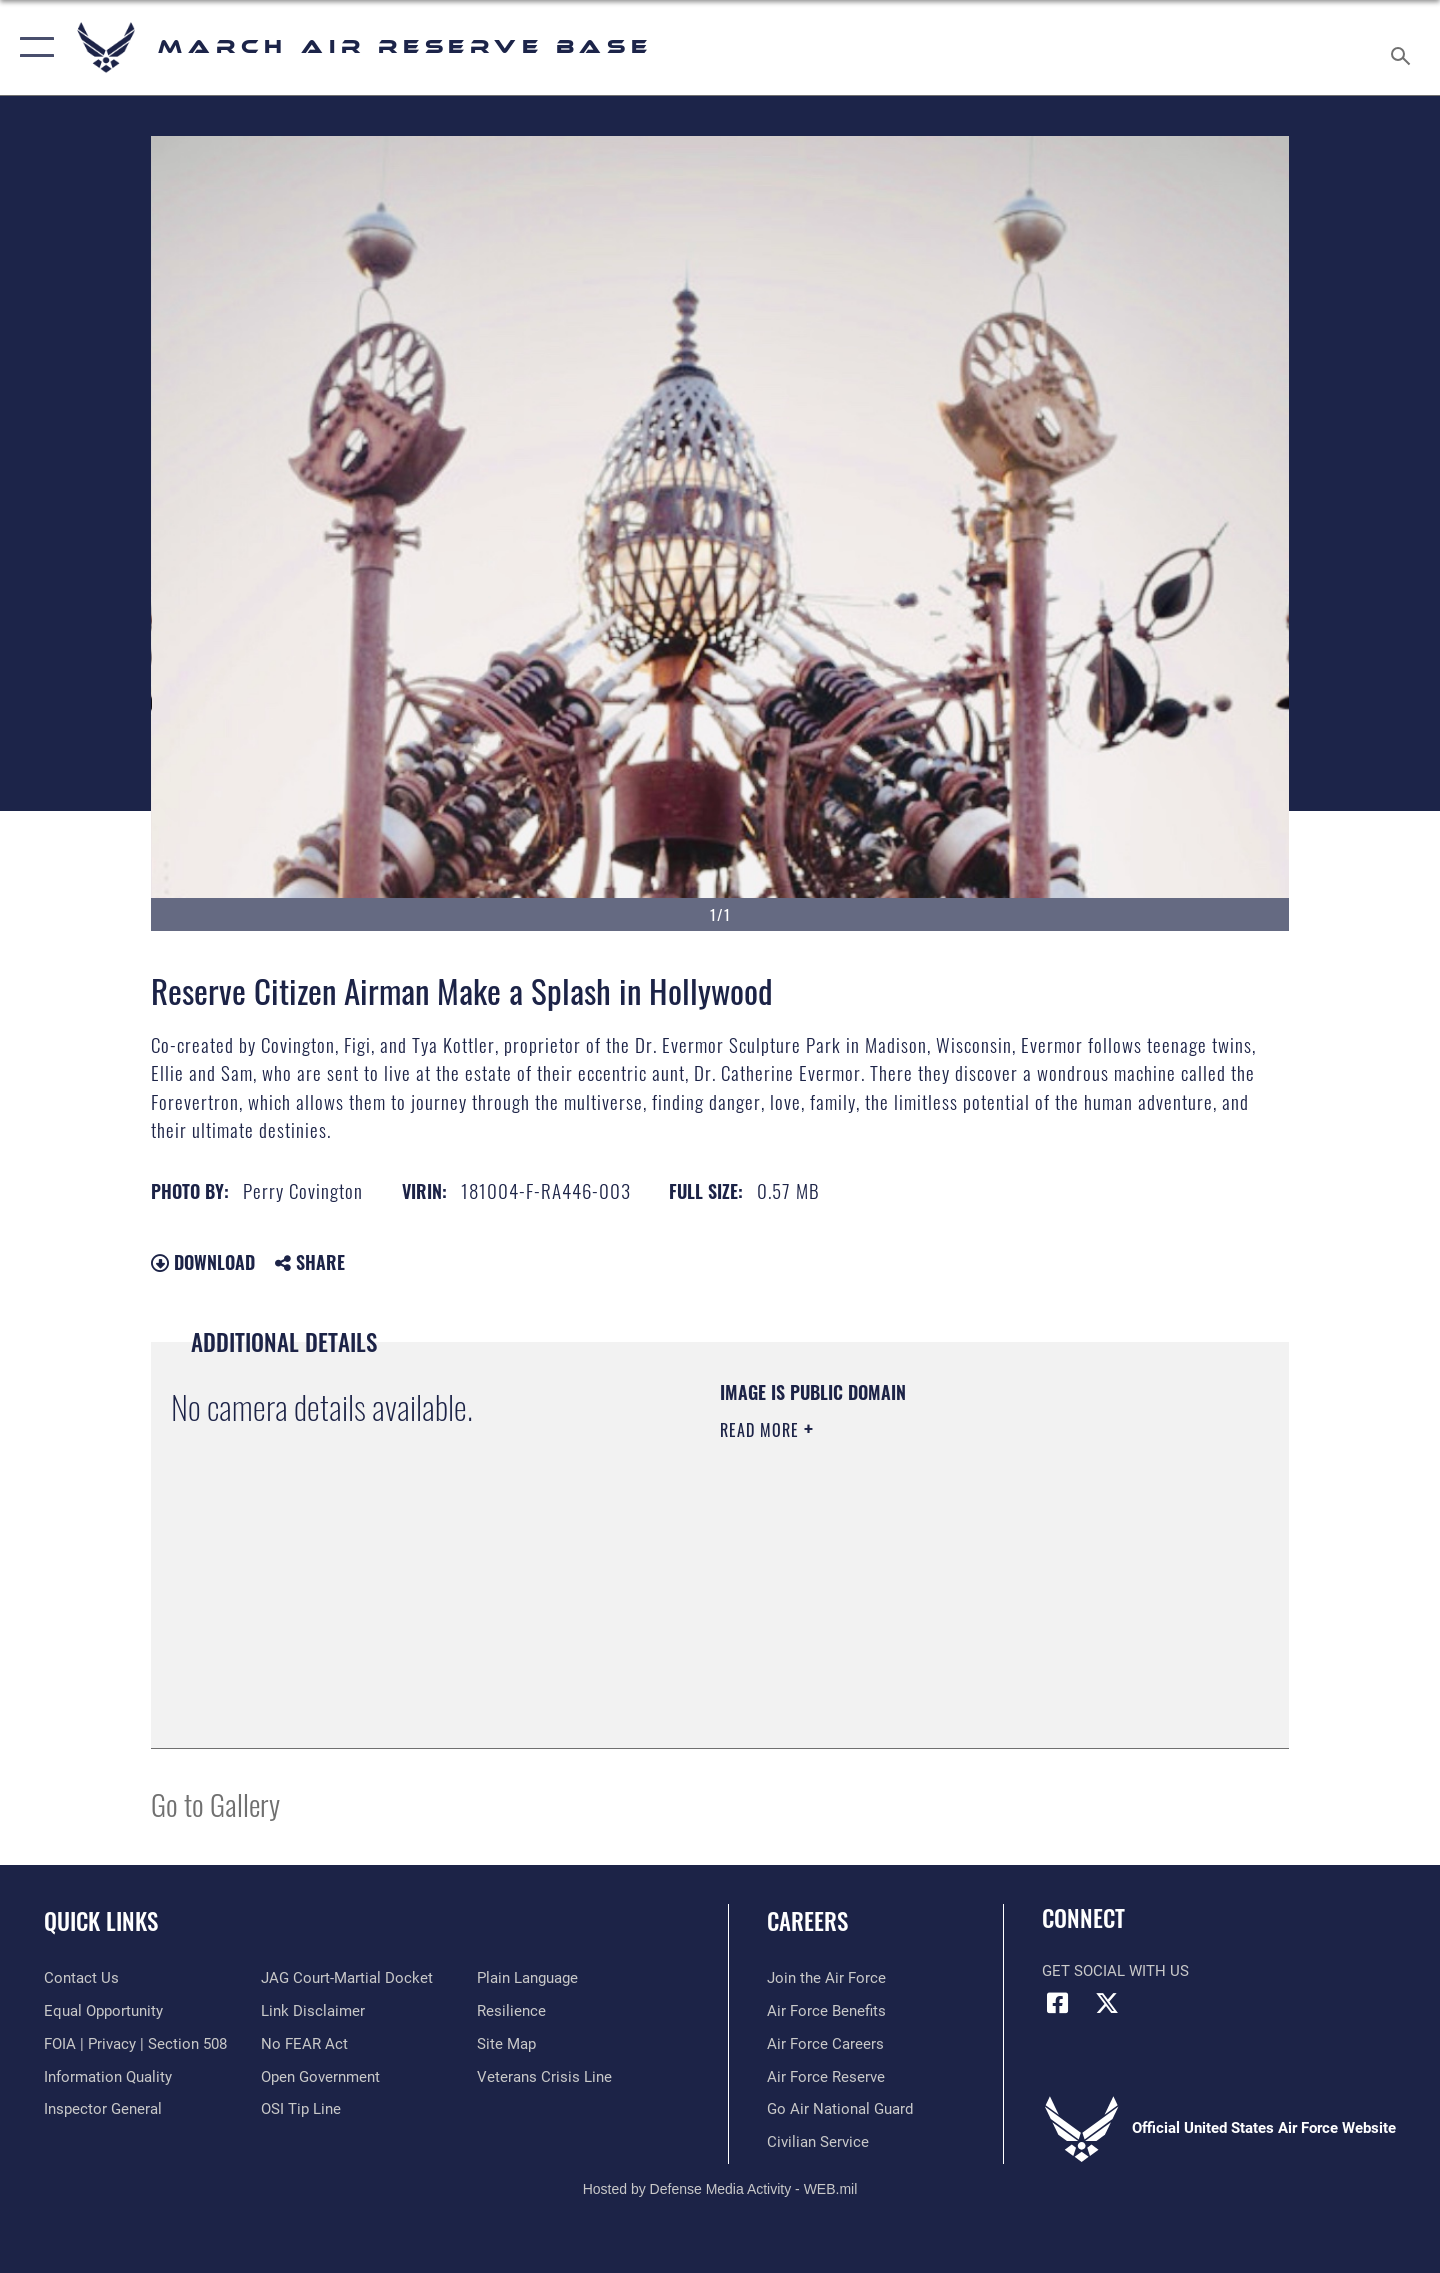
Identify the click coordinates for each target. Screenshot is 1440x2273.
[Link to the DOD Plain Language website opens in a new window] (527, 1978)
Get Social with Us (1115, 1971)
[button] (32, 47)
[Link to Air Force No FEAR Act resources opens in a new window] (304, 2044)
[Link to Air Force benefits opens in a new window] (826, 2011)
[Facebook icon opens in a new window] (1057, 2003)
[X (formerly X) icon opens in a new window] (1107, 2003)
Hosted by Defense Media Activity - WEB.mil (720, 2189)
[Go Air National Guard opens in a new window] (840, 2109)
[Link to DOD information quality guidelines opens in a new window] (108, 2077)
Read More (762, 1430)
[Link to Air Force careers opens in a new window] (825, 2044)
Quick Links (101, 1921)
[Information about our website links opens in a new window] (313, 2011)
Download (203, 1262)
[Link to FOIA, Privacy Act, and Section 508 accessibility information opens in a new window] (135, 2044)
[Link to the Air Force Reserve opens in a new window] (826, 2077)
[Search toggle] (1403, 47)
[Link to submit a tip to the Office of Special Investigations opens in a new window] (301, 2109)
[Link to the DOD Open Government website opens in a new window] (320, 2077)
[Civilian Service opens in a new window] (818, 2142)
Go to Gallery (215, 1803)
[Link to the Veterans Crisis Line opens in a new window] (544, 2077)
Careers (807, 1921)
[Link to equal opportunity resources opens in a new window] (103, 2011)
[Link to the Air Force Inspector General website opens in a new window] (103, 2109)
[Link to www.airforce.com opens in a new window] (826, 1978)
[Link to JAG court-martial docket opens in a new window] (347, 1978)
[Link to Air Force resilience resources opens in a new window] (511, 2011)
